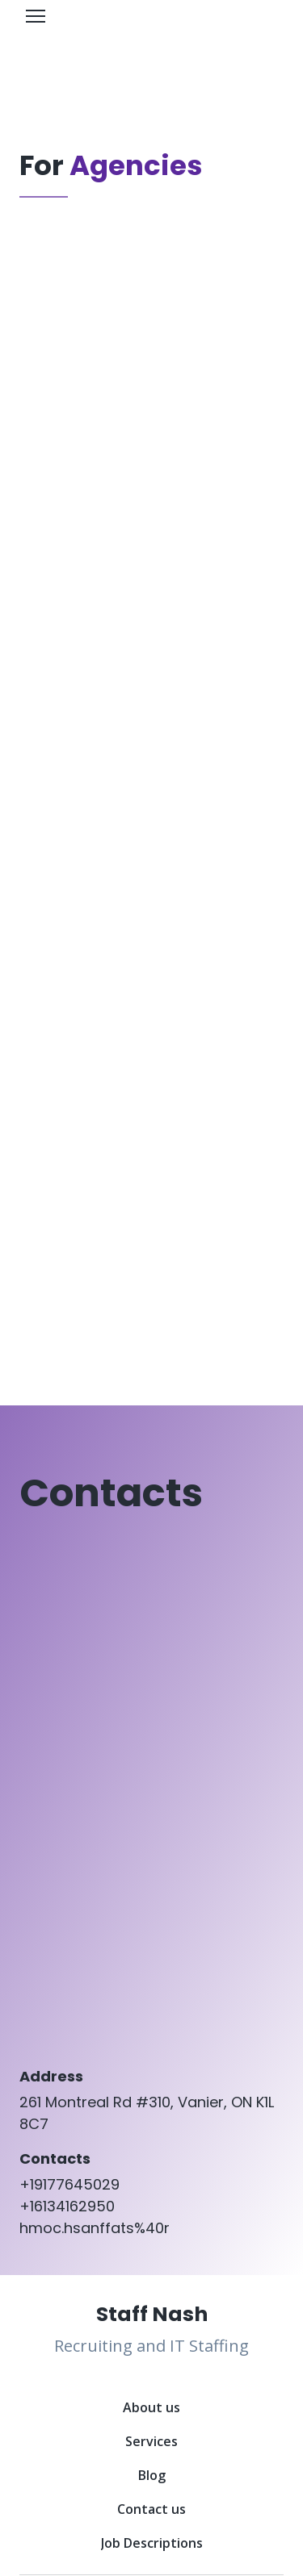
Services (151, 2441)
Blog (152, 2475)
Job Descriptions (152, 2543)
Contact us (151, 2509)
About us (151, 2407)
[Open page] (152, 43)
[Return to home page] (151, 2314)
